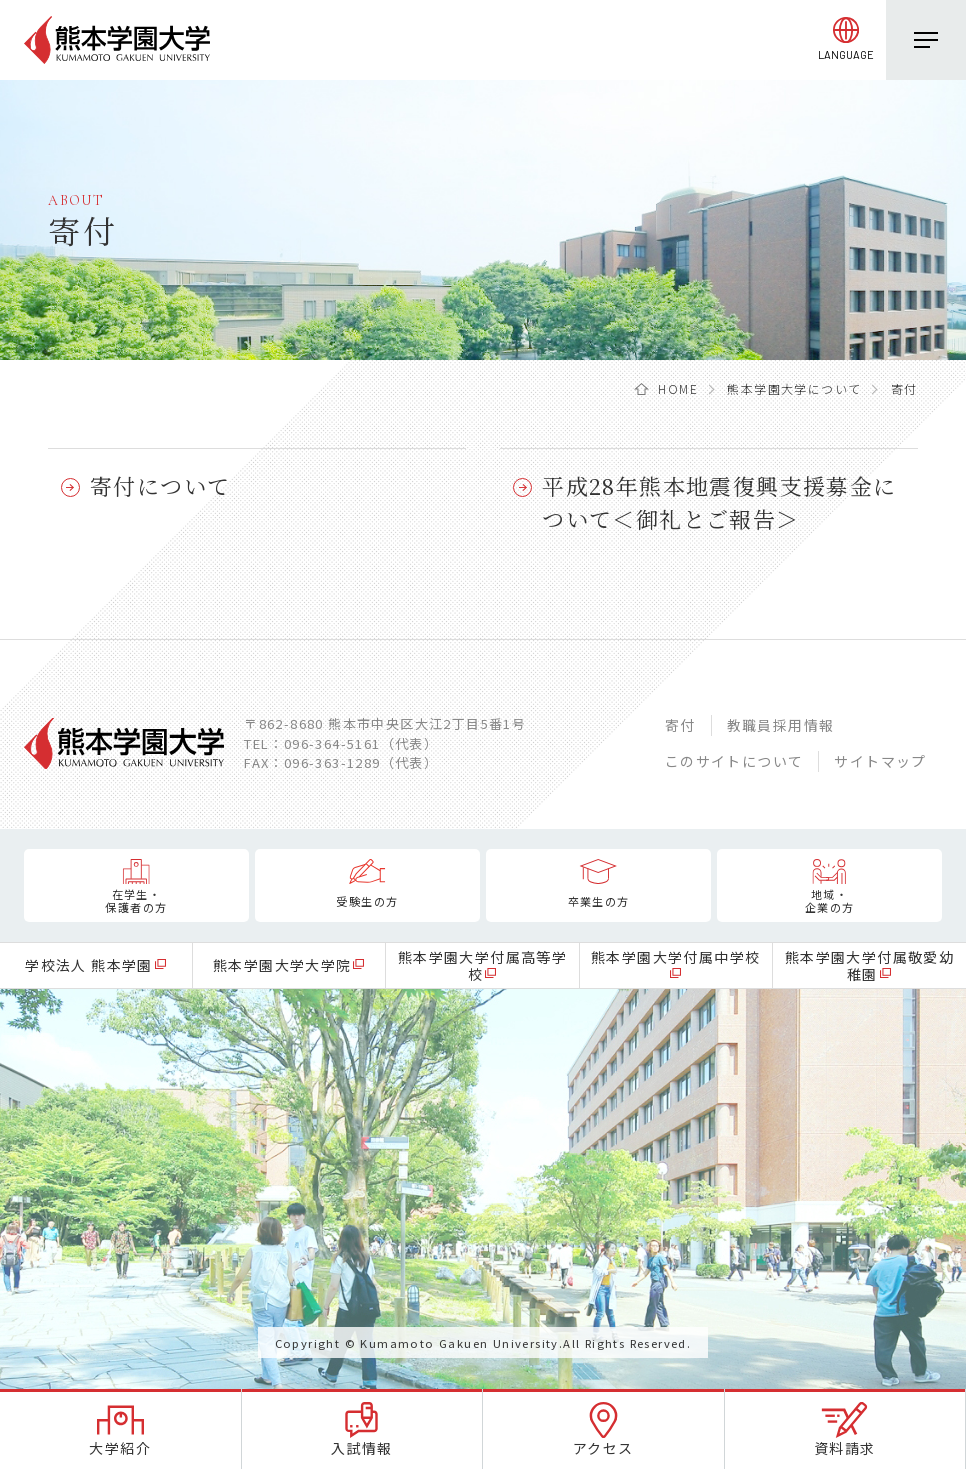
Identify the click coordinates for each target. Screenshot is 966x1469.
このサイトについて (734, 761)
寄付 (680, 725)
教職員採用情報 (781, 725)
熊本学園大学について (794, 388)
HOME (678, 388)
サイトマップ (880, 761)
